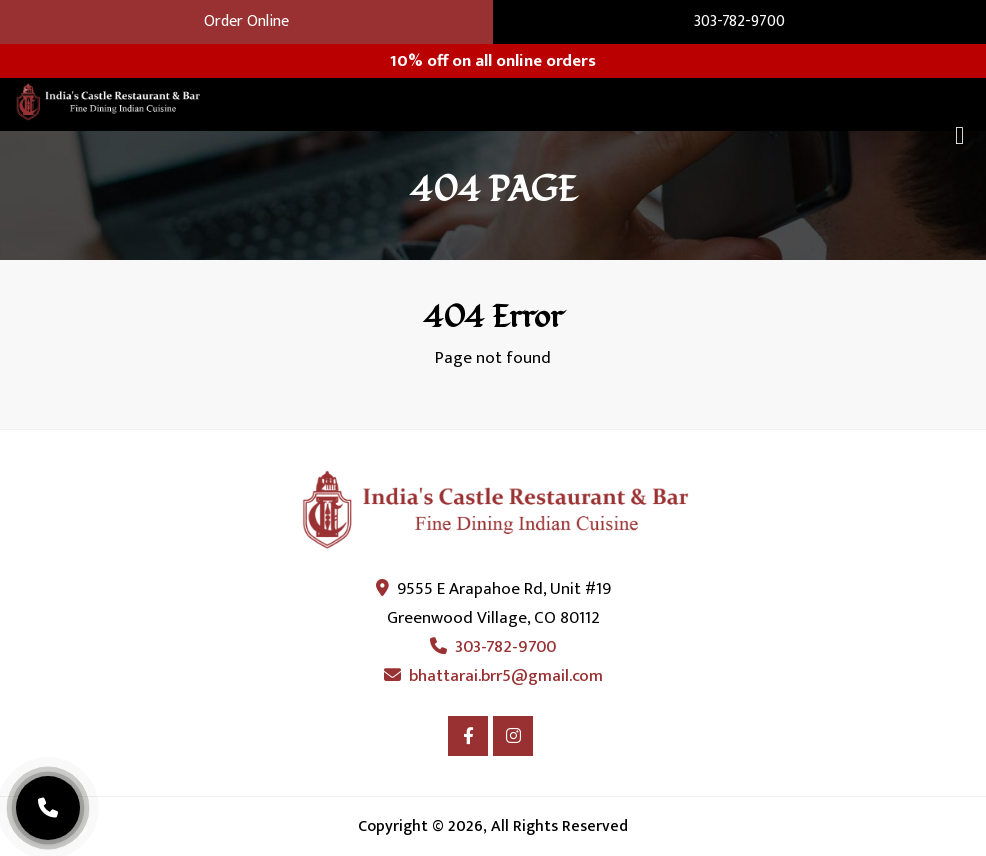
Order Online (246, 22)
